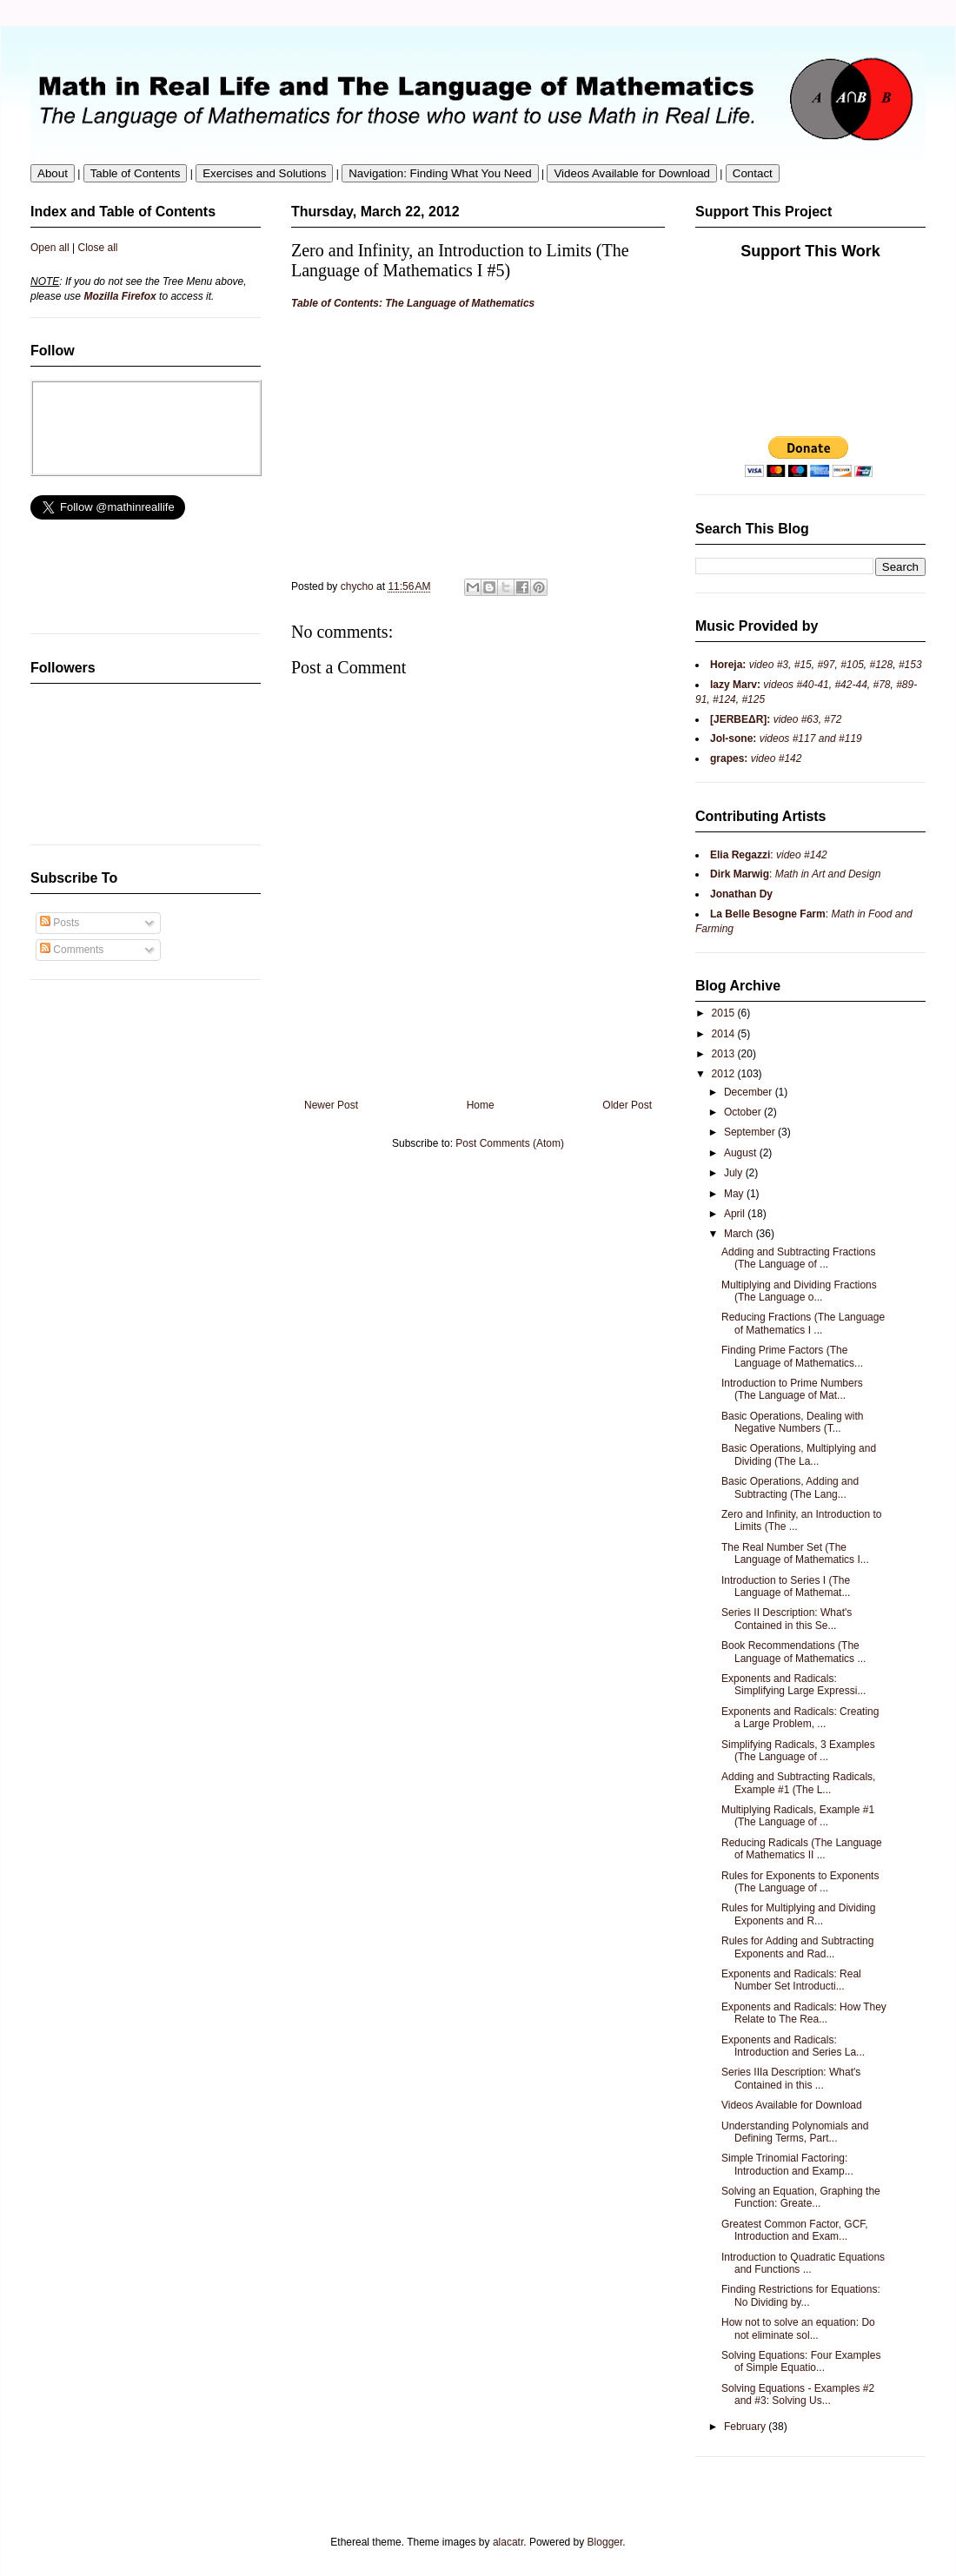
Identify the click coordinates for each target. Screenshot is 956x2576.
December (749, 1092)
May (735, 1194)
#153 (910, 665)
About (52, 173)
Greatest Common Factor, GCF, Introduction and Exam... (794, 2230)
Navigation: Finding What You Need (440, 173)
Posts (59, 923)
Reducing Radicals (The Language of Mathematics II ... (801, 1849)
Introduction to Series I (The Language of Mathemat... (785, 1586)
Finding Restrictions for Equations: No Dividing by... (800, 2295)
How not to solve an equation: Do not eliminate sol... (798, 2328)
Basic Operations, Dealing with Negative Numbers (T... (792, 1422)
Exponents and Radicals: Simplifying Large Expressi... (793, 1684)
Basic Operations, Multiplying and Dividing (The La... (798, 1454)
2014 (725, 1034)
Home (481, 1105)
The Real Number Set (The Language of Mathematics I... (795, 1553)
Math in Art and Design (828, 874)
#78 (881, 685)
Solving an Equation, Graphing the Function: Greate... (800, 2197)
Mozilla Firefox (119, 296)
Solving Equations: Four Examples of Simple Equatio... (800, 2361)
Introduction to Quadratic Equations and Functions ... (803, 2263)
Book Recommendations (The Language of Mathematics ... (793, 1651)
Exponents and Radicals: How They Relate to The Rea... (803, 2013)
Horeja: (728, 665)
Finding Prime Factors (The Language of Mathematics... (792, 1356)
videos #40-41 (794, 685)
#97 (825, 665)
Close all (98, 248)
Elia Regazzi (740, 855)
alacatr (508, 2542)
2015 (725, 1013)
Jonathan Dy (741, 894)
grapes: (728, 758)
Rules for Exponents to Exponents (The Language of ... (800, 1882)
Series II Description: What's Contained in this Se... (786, 1618)
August (742, 1153)
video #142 (774, 758)
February (746, 2426)
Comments (71, 950)
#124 (724, 699)
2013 (725, 1054)
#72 (832, 719)
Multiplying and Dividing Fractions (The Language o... (799, 1291)
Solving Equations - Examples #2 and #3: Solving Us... (797, 2394)
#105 (852, 665)
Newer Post (331, 1105)
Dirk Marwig (739, 874)
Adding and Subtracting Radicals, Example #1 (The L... (798, 1783)
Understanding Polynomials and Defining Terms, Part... (794, 2132)
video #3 (767, 665)
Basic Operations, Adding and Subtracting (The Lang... (790, 1487)
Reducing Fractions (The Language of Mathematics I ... (803, 1323)
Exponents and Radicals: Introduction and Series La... (793, 2046)
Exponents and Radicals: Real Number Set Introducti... (791, 1980)
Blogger (605, 2542)
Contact (753, 173)
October (744, 1112)
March (740, 1234)
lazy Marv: (735, 685)
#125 (752, 699)
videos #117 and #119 (808, 738)
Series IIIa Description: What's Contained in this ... (790, 2078)
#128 (881, 665)
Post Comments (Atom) (509, 1143)
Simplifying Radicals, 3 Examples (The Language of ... (798, 1750)
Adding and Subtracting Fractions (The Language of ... (798, 1258)
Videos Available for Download (632, 173)
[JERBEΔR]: (740, 719)
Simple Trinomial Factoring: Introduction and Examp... (787, 2164)
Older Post (627, 1105)
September (751, 1132)
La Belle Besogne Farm (768, 914)
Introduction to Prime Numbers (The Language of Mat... (792, 1389)
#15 (803, 665)
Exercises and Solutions (264, 173)
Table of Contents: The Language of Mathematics (412, 303)
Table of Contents (135, 173)
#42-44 (850, 685)
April (735, 1214)
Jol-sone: (733, 738)
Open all (50, 248)
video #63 (794, 719)
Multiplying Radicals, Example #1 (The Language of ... (797, 1816)
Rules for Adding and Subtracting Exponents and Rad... (797, 1947)
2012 (725, 1074)
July (735, 1173)
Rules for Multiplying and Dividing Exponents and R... (798, 1914)
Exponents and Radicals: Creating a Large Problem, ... (800, 1717)
